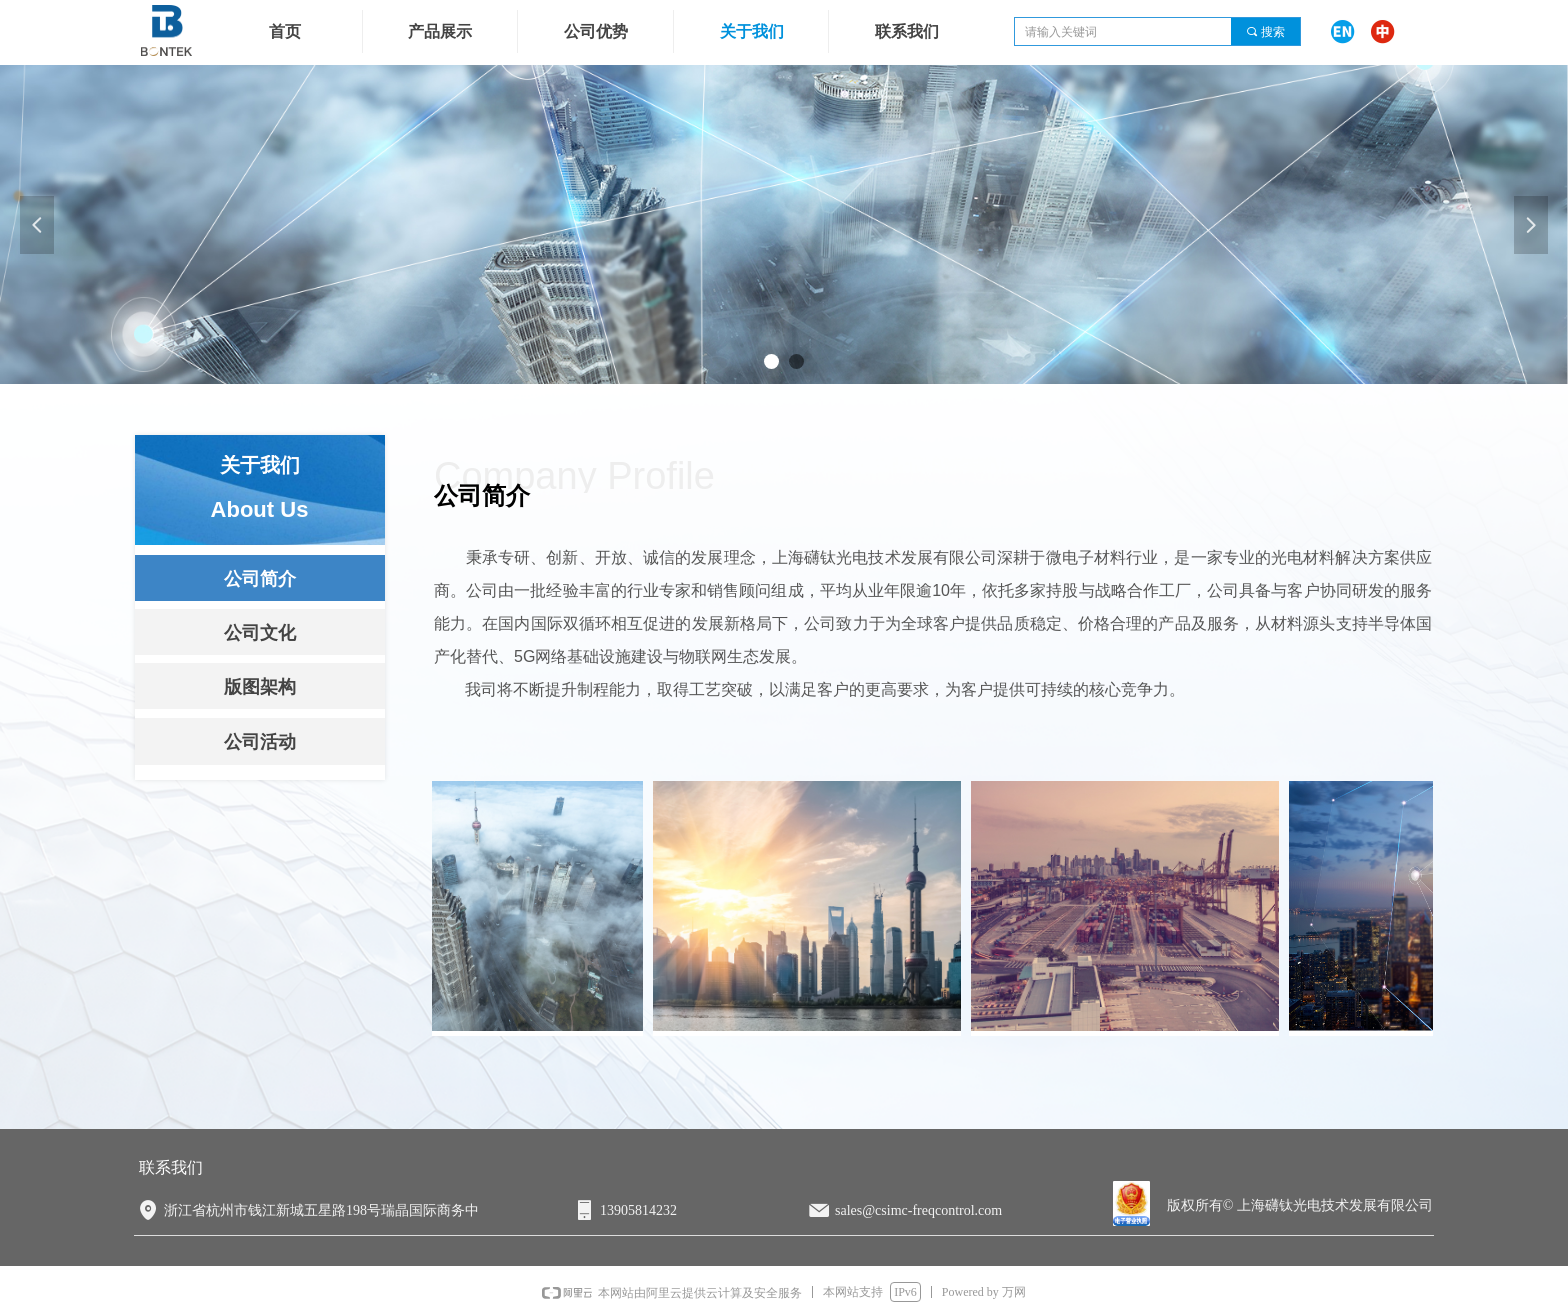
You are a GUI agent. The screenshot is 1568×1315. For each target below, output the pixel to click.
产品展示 (440, 31)
